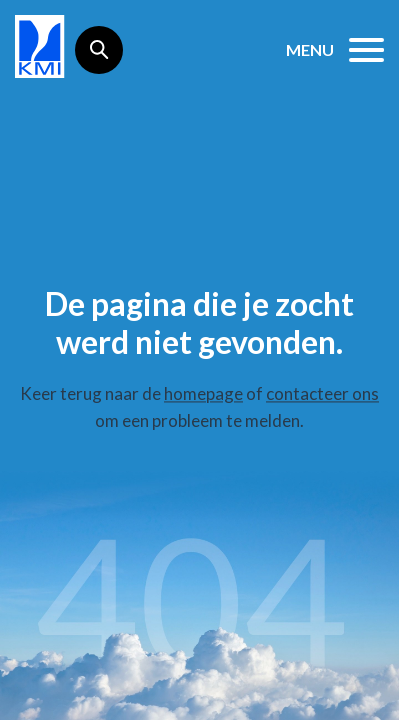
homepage (203, 393)
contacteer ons (322, 393)
